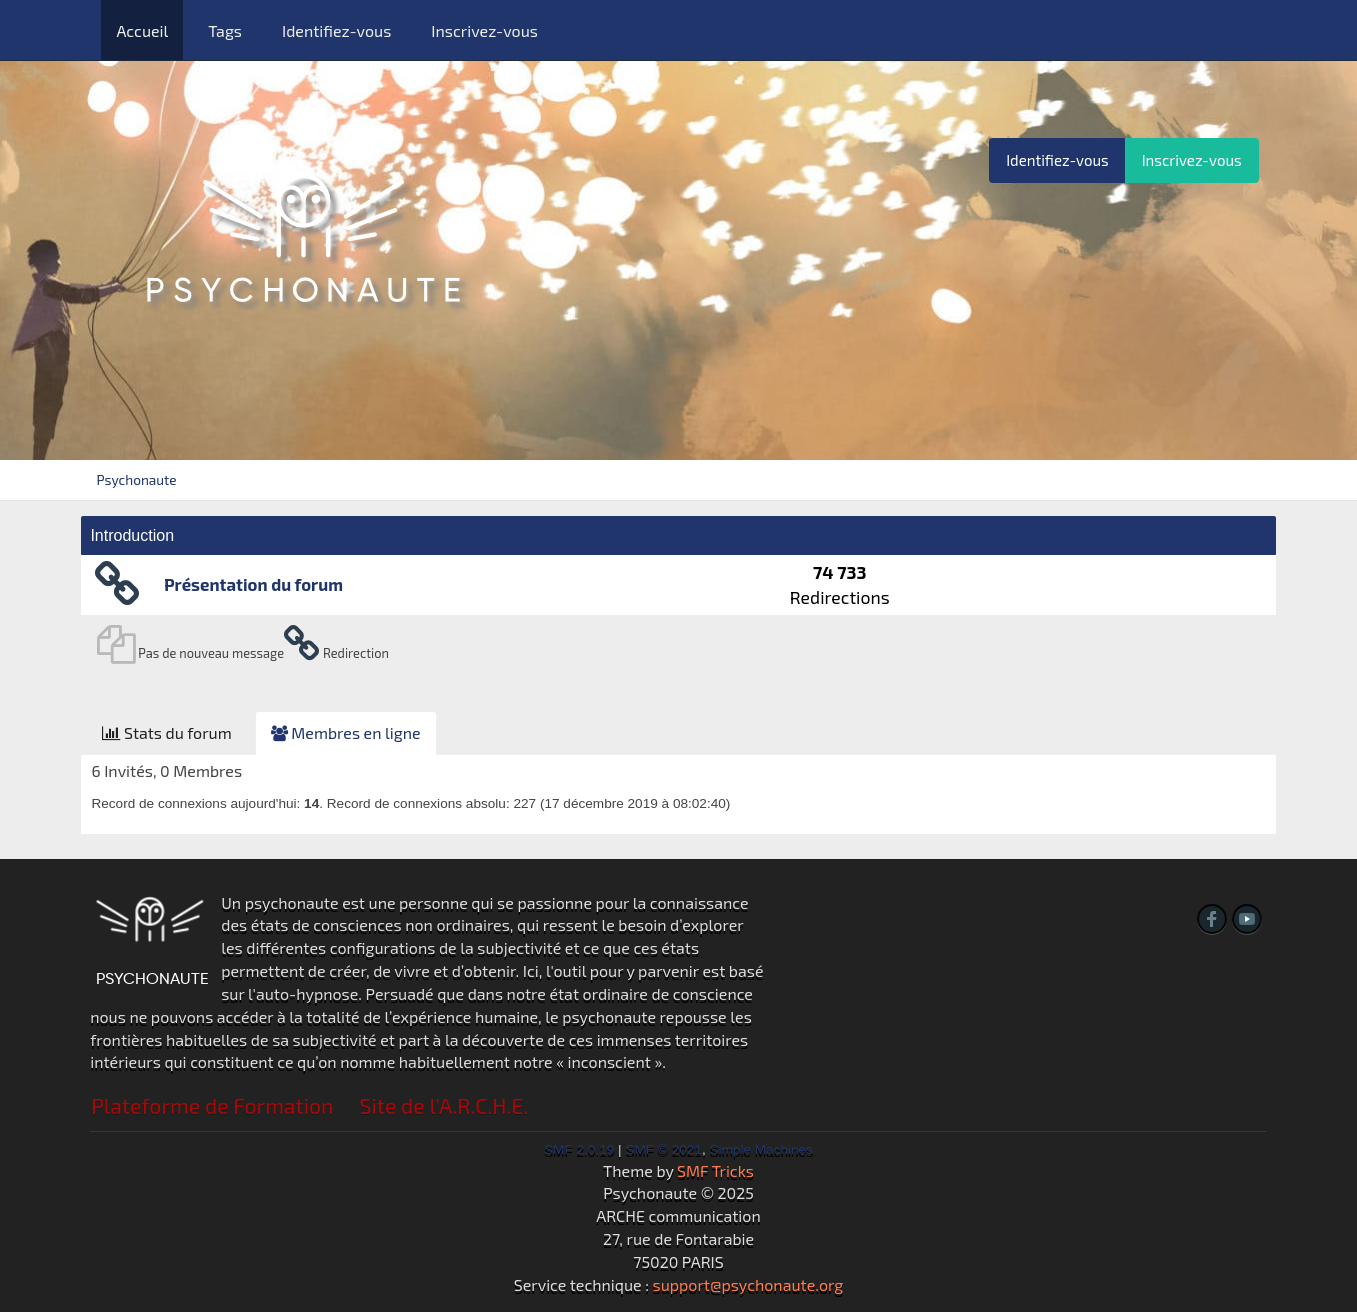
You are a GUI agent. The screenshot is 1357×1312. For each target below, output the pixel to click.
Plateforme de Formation (212, 1105)
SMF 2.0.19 (579, 1149)
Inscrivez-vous (484, 30)
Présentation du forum (253, 584)
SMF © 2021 (663, 1149)
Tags (225, 30)
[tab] (166, 733)
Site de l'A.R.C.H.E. (444, 1105)
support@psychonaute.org (748, 1284)
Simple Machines (761, 1149)
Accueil (142, 30)
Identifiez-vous (336, 30)
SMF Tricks (715, 1170)
